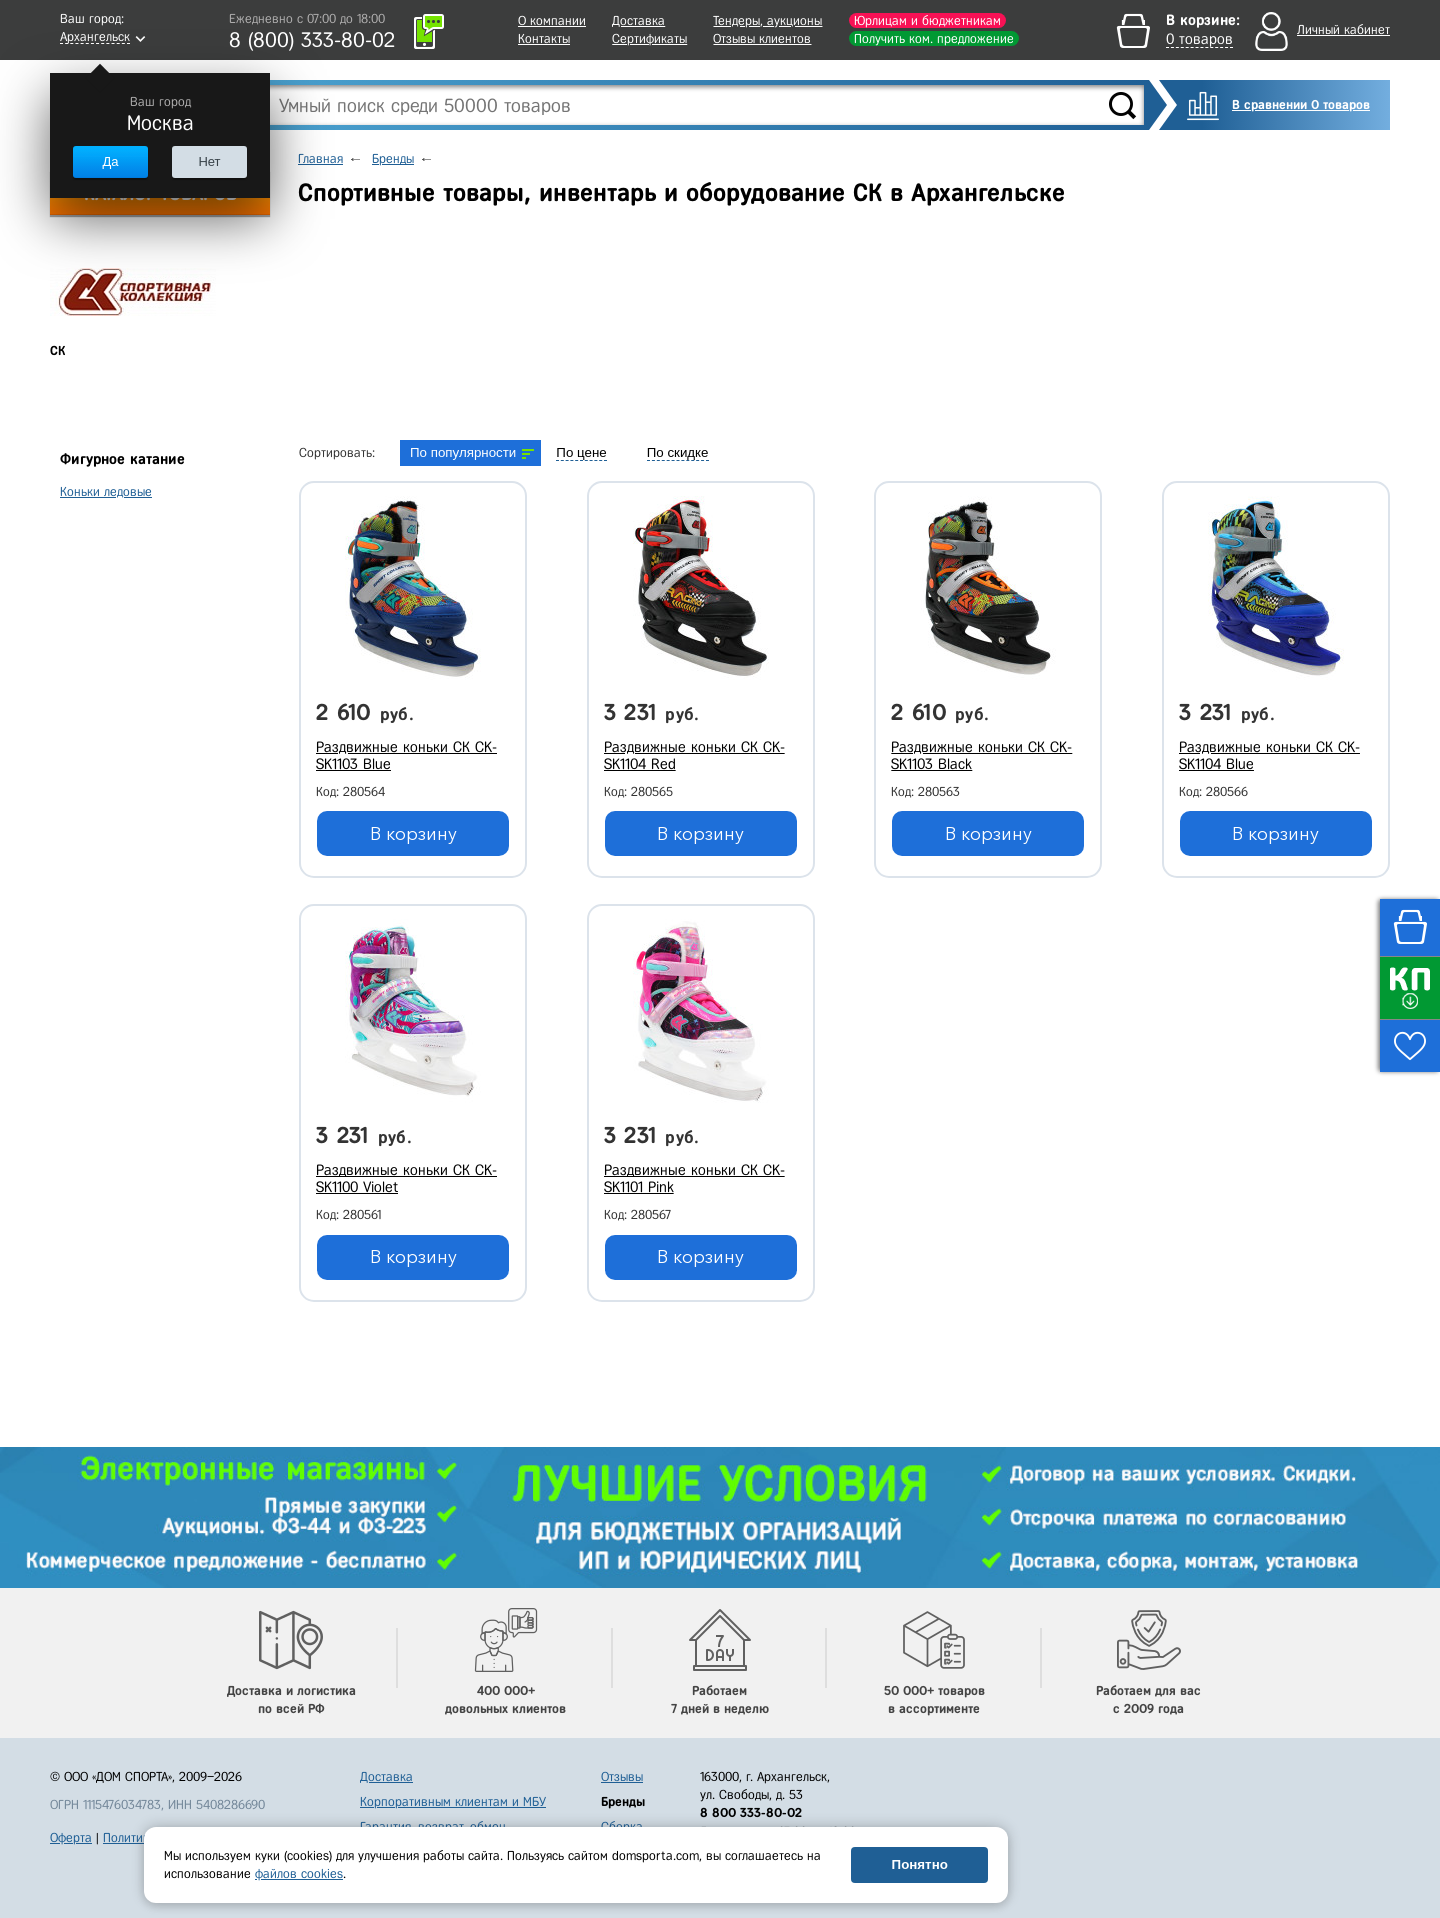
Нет (209, 161)
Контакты (544, 38)
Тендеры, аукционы (767, 20)
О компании (552, 20)
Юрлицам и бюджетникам (927, 20)
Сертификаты (649, 38)
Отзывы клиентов (762, 38)
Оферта (71, 1837)
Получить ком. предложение (934, 38)
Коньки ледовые (106, 491)
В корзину (413, 834)
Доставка (638, 20)
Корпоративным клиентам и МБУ (453, 1801)
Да (110, 161)
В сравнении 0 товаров (1301, 104)
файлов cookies (299, 1873)
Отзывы (622, 1776)
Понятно (920, 1864)
